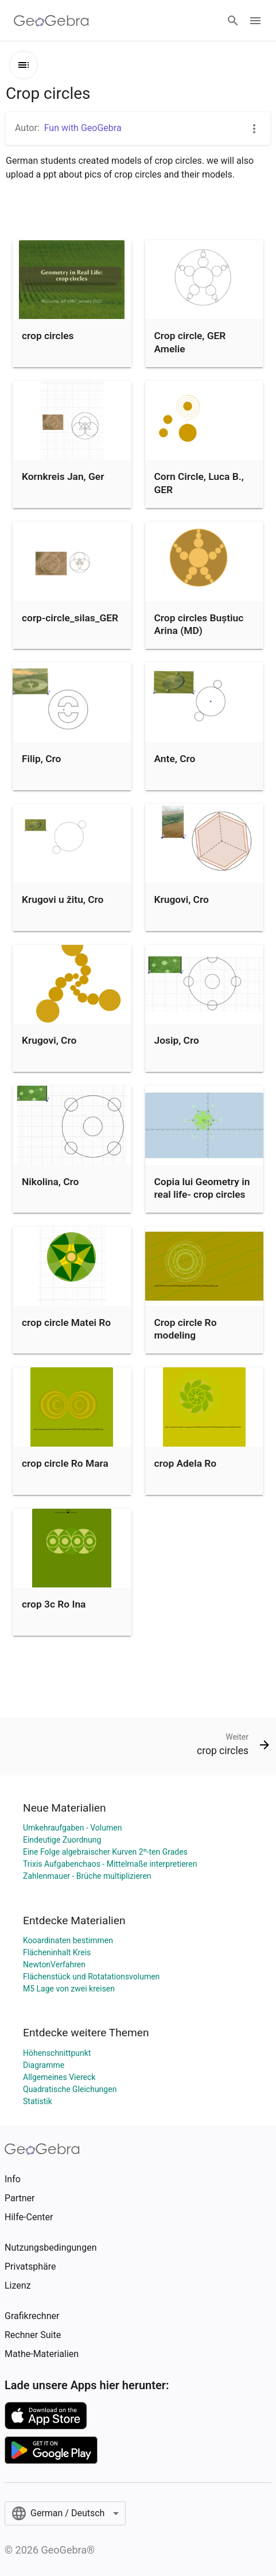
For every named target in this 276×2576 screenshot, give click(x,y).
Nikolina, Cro (50, 1181)
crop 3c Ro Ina (53, 1604)
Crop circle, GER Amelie (190, 342)
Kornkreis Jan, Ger (63, 476)
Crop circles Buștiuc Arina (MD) (199, 624)
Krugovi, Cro (181, 899)
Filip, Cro (41, 758)
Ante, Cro (175, 758)
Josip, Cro (176, 1040)
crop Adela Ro (185, 1463)
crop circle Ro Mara (65, 1463)
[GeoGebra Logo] (51, 20)
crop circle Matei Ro (66, 1322)
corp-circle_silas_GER (70, 618)
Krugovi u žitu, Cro (62, 899)
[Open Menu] (255, 21)
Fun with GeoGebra (83, 127)
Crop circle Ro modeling (185, 1329)
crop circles (47, 335)
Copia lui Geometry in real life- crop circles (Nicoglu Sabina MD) (202, 1194)
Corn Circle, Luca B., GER (199, 483)
